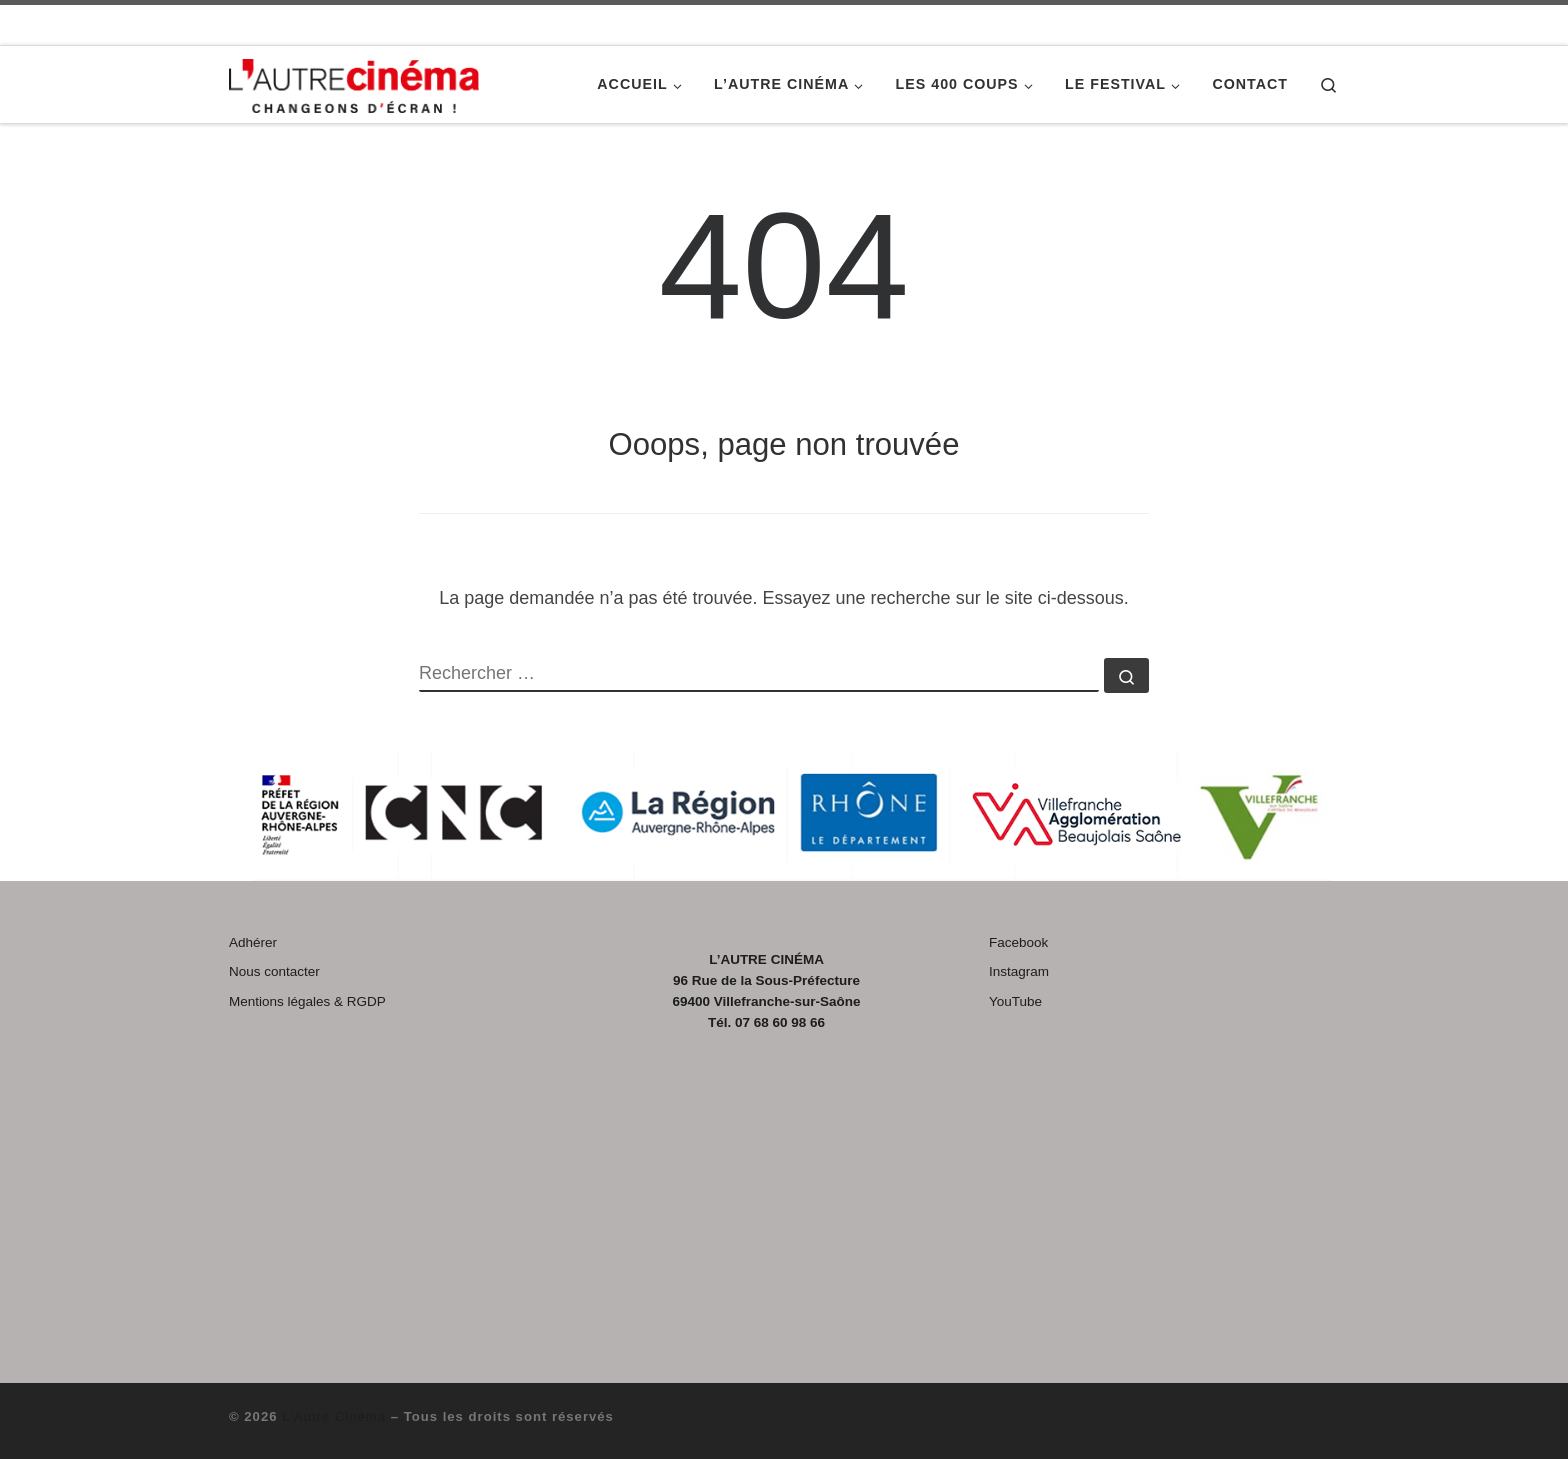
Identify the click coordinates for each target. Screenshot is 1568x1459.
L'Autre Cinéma (334, 1416)
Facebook (1018, 942)
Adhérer (253, 942)
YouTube (1015, 1001)
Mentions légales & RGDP (307, 1001)
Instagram (1019, 971)
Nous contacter (274, 971)
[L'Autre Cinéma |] (354, 82)
